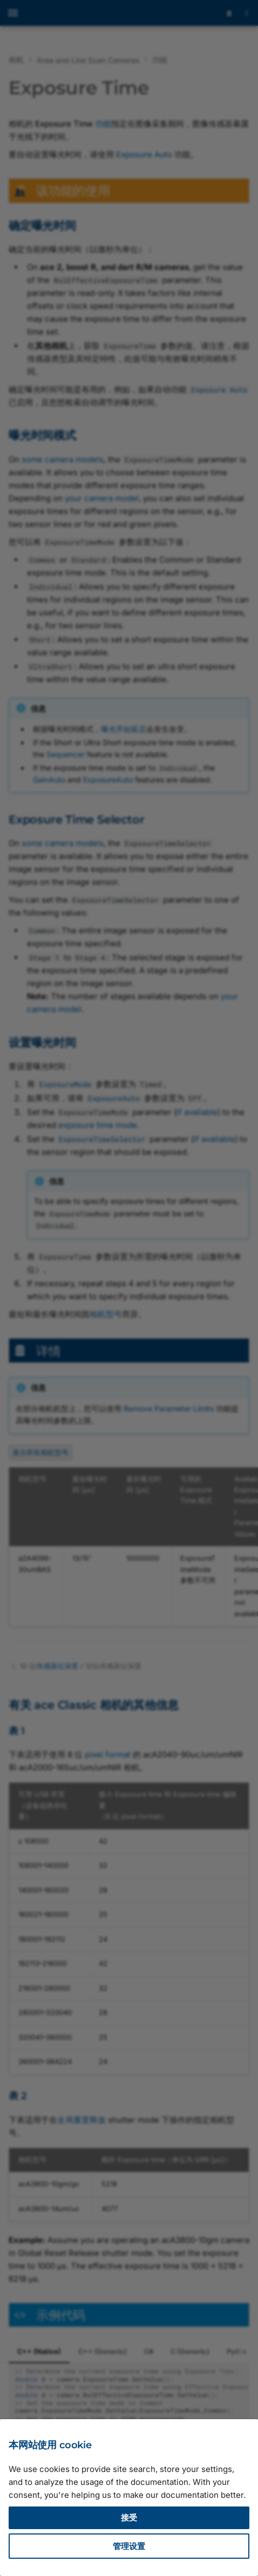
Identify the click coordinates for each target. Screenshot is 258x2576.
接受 (129, 2517)
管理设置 (129, 2546)
